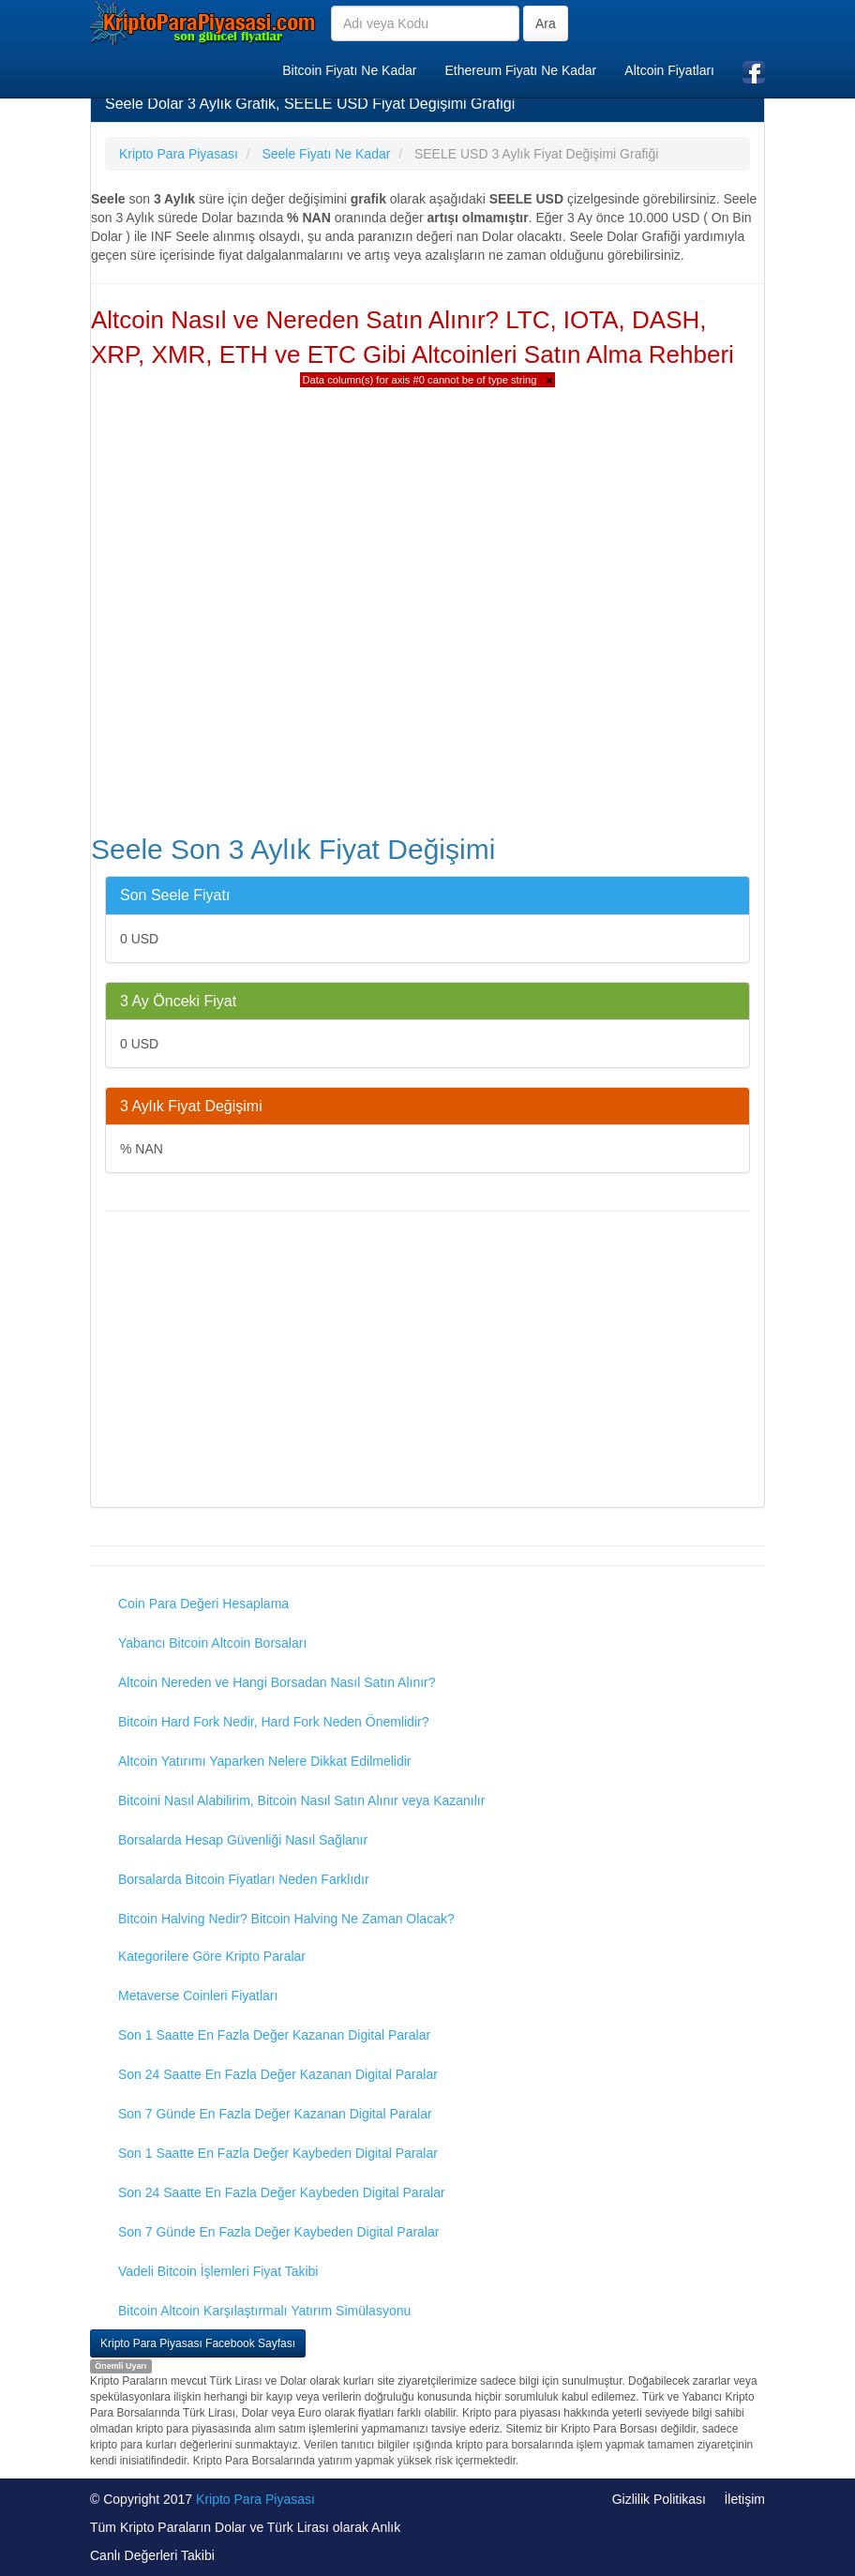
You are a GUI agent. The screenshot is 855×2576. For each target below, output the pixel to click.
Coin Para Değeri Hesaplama (203, 1603)
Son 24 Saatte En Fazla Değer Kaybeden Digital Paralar (281, 2192)
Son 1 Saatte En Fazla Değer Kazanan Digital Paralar (274, 2034)
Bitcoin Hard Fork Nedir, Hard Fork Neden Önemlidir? (273, 1721)
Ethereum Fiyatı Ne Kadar (520, 70)
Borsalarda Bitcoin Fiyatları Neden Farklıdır (243, 1879)
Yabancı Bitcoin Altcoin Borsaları (212, 1642)
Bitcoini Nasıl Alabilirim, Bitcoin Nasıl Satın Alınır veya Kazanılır (301, 1800)
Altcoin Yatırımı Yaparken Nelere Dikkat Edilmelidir (265, 1761)
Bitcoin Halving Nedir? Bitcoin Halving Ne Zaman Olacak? (286, 1918)
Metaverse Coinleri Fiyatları (198, 1995)
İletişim (744, 2499)
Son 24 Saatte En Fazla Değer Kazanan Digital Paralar (278, 2074)
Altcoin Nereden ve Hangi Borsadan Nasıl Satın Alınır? (277, 1682)
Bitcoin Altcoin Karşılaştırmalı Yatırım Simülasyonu (264, 2310)
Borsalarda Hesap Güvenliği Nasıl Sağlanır (243, 1839)
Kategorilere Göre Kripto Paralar (212, 1956)
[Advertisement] (427, 1361)
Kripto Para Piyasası (255, 2499)
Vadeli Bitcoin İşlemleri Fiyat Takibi (218, 2271)
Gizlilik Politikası (659, 2499)
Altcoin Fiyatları (669, 70)
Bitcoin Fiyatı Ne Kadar (349, 70)
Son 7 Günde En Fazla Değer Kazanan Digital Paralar (275, 2113)
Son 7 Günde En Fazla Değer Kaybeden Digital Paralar (278, 2231)
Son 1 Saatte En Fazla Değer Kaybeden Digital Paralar (278, 2153)
